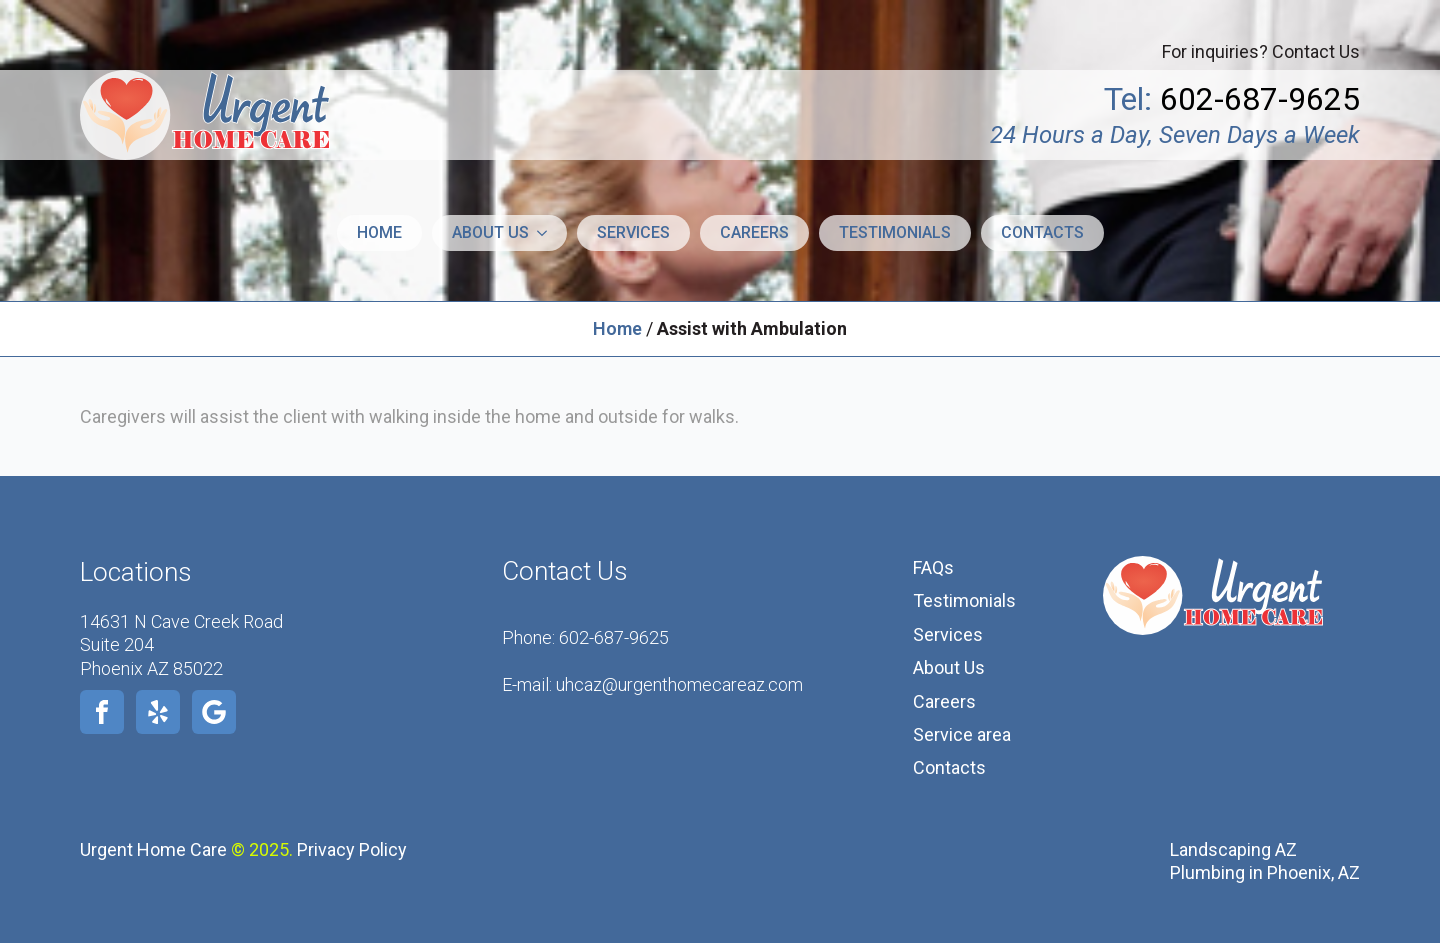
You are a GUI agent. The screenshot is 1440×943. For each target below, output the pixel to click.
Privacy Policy (352, 849)
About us (490, 232)
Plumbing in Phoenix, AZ (1265, 872)
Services (633, 232)
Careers (754, 232)
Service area (962, 734)
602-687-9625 (614, 637)
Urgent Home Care (153, 849)
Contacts (1042, 232)
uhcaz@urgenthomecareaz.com (679, 684)
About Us (949, 667)
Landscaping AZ (1233, 849)
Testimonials (895, 232)
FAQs (933, 567)
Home (379, 232)
